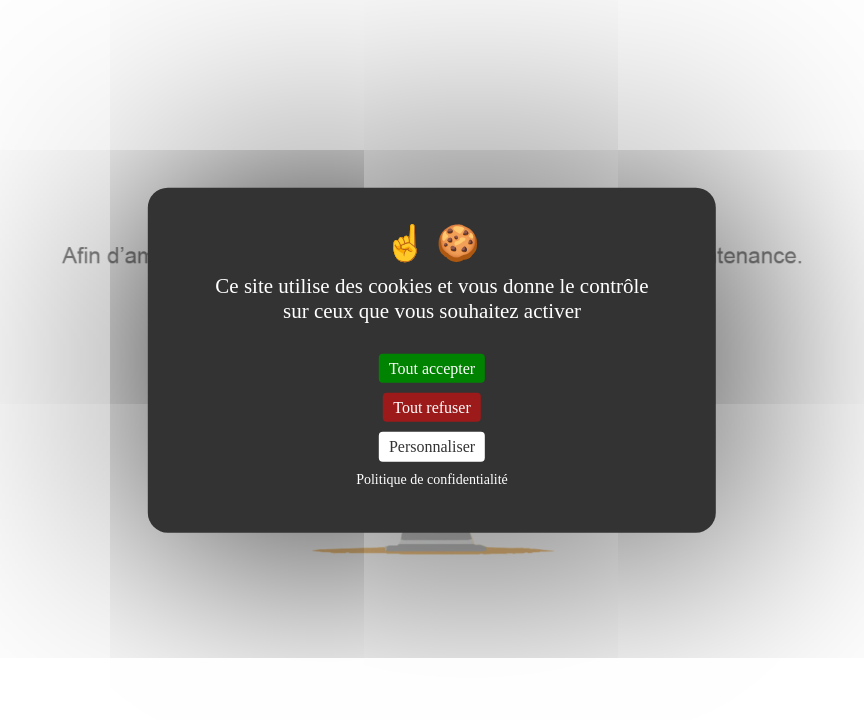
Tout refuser (432, 407)
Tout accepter (432, 368)
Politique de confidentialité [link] (432, 478)
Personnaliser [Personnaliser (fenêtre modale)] (432, 446)
